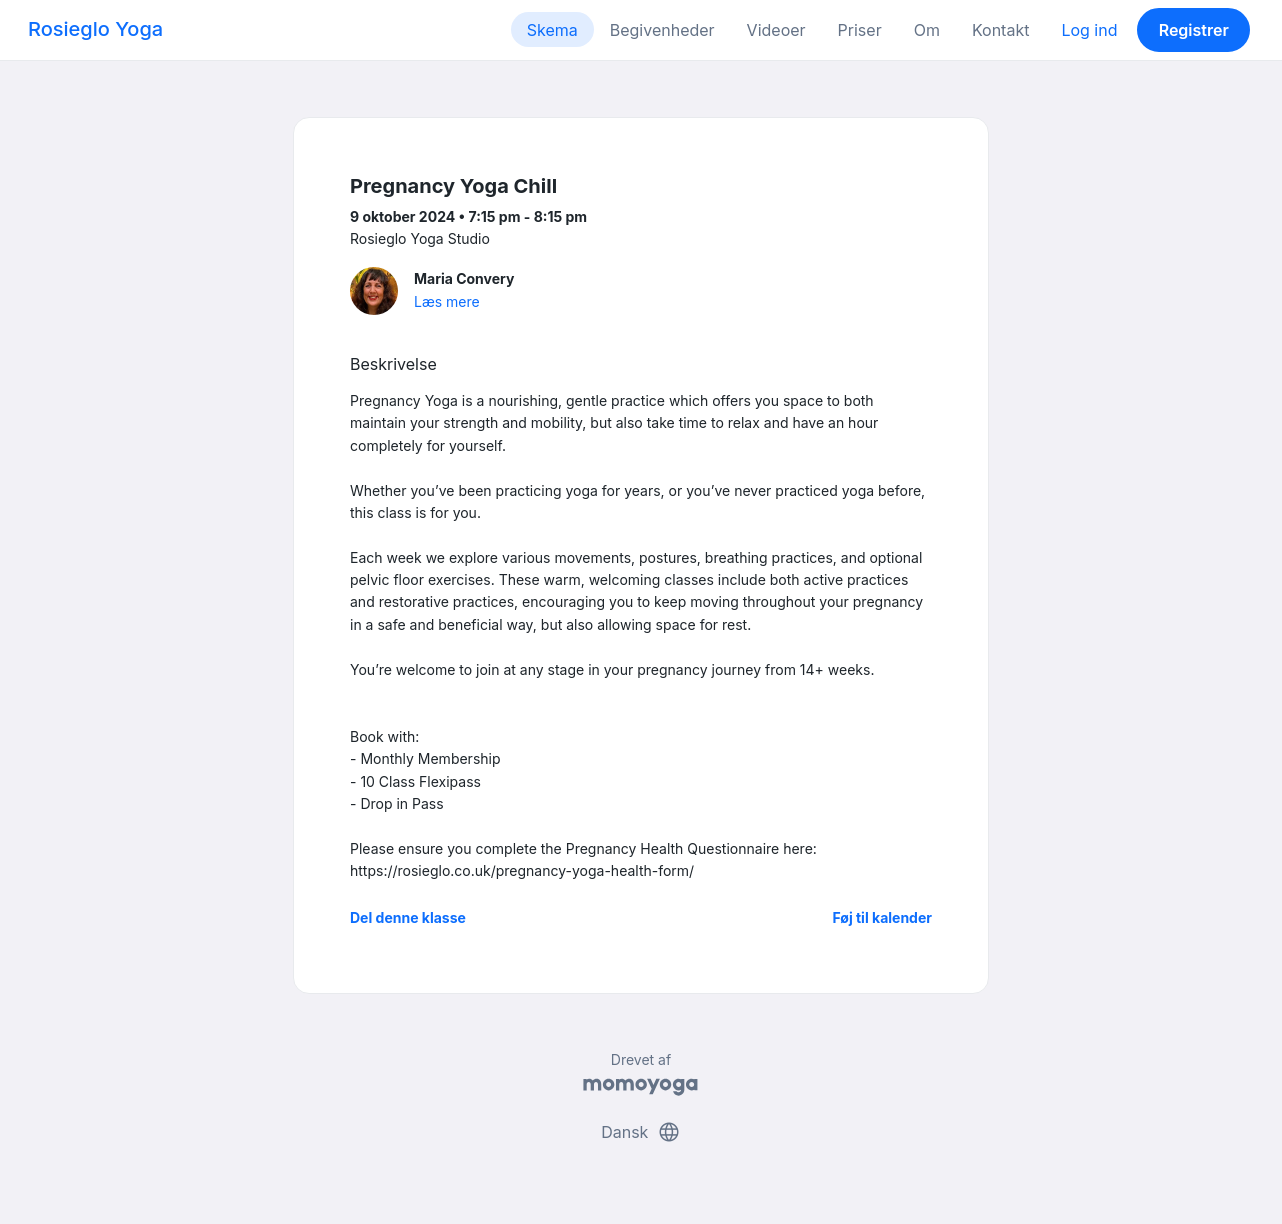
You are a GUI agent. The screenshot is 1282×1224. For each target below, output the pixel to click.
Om (927, 30)
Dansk (641, 1132)
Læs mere (447, 301)
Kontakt (1000, 30)
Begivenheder (662, 30)
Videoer (776, 30)
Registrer (1194, 30)
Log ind (1089, 30)
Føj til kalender (882, 917)
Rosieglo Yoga (95, 29)
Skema (552, 30)
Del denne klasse (408, 917)
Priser (860, 30)
